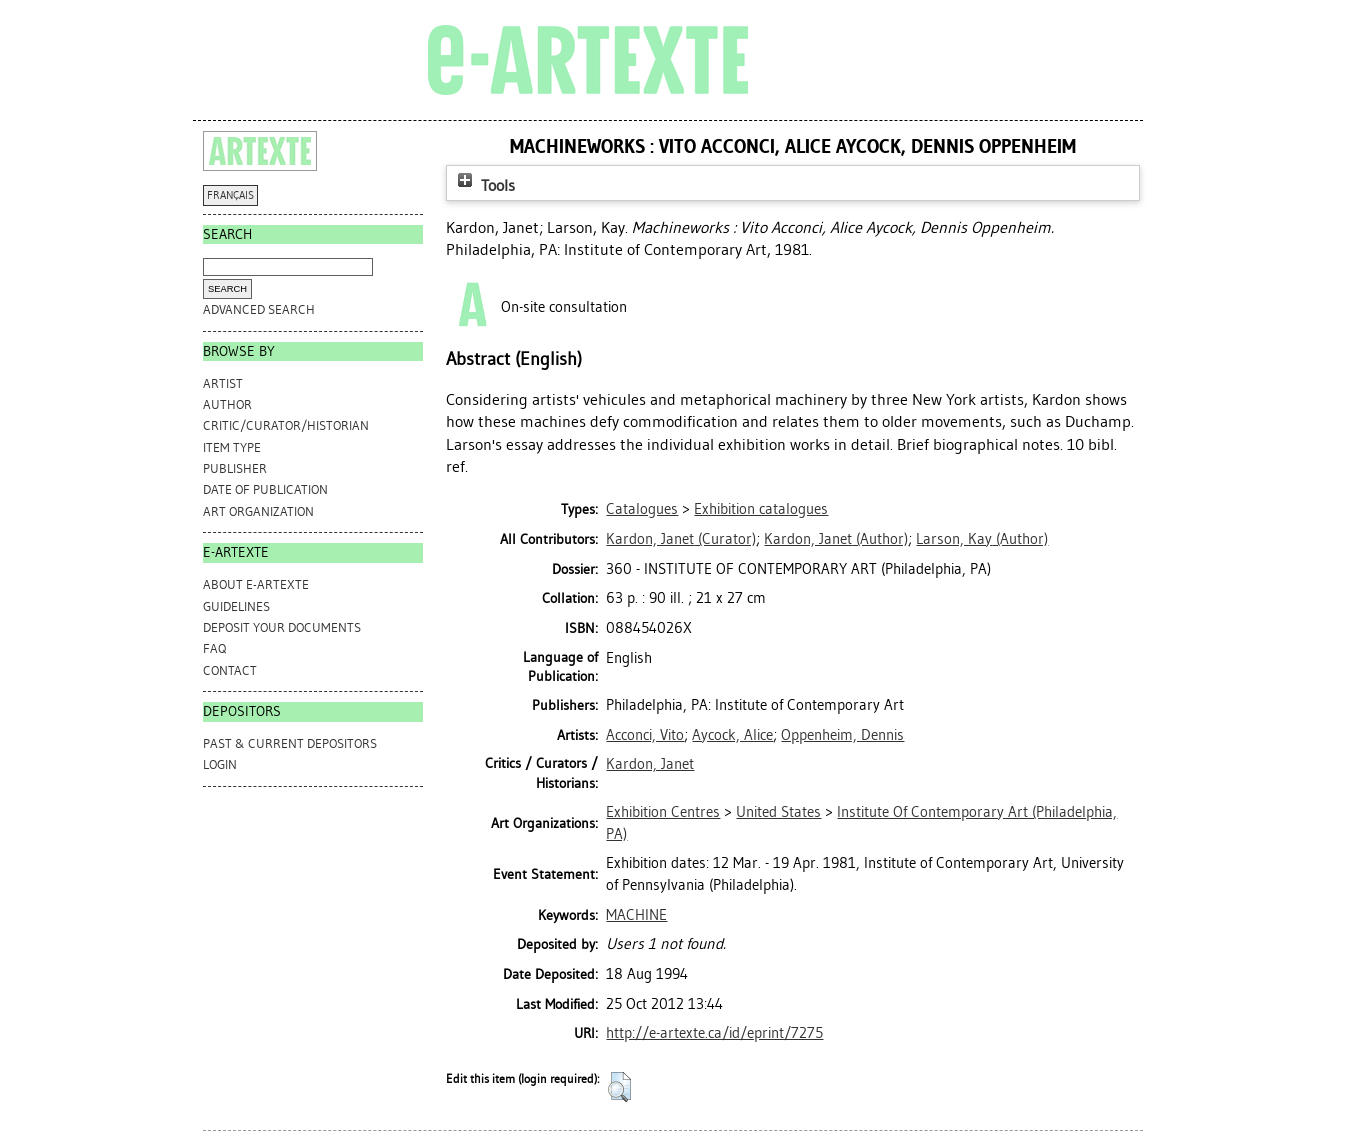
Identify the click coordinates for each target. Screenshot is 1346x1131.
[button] (619, 1087)
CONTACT (230, 670)
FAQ (214, 648)
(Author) (836, 539)
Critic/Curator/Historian (286, 425)
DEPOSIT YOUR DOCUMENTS (282, 627)
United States (778, 812)
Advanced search (259, 309)
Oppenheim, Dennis (842, 735)
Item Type (232, 447)
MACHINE (636, 915)
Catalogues (642, 509)
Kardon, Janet (650, 764)
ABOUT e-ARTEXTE (256, 584)
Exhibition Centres (663, 812)
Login (220, 764)
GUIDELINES (236, 606)
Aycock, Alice (732, 735)
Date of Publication (265, 489)
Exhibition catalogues (761, 509)
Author (227, 404)
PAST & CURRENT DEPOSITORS (290, 743)
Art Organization (258, 511)
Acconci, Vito (645, 735)
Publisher (235, 468)
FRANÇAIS (230, 195)
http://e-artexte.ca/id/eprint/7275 (714, 1033)
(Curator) (681, 539)
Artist (223, 383)
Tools (484, 185)
